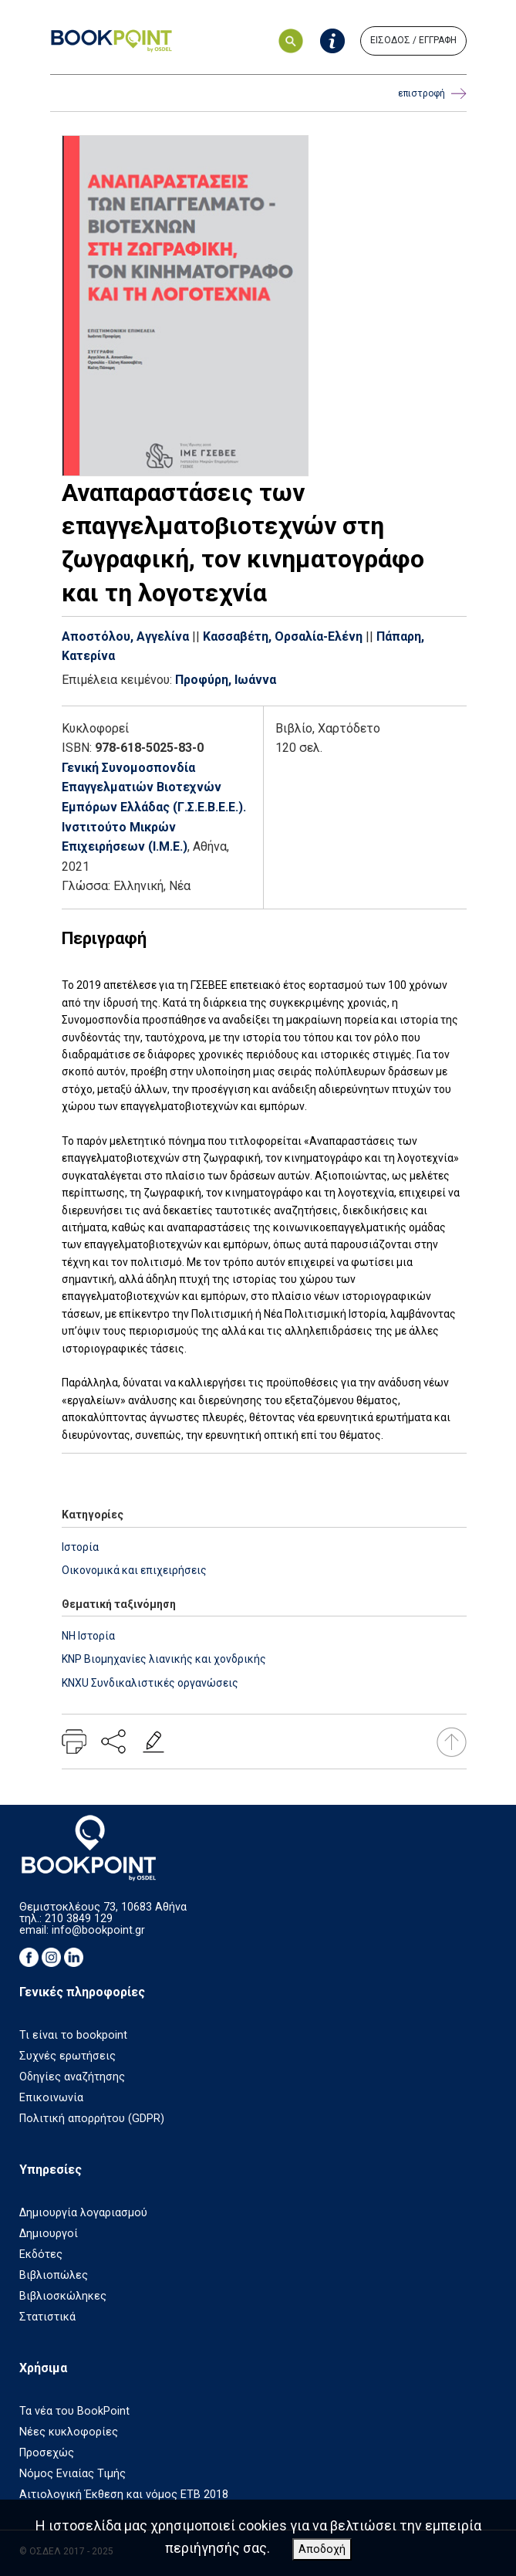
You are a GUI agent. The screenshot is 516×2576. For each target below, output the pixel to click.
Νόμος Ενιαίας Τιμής (72, 2473)
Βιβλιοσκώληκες (62, 2296)
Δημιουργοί (48, 2233)
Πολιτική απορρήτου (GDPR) (91, 2118)
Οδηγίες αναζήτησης (72, 2076)
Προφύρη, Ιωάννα (225, 679)
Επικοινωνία (51, 2097)
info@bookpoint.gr (98, 1930)
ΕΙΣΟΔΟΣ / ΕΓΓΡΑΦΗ (413, 40)
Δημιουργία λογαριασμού (83, 2212)
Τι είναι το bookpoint (73, 2035)
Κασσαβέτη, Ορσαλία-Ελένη (283, 636)
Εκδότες (40, 2254)
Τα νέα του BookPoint (74, 2411)
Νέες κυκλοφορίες (68, 2432)
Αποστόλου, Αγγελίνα (125, 636)
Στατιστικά (47, 2317)
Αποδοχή (322, 2549)
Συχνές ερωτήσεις (67, 2056)
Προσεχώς (46, 2452)
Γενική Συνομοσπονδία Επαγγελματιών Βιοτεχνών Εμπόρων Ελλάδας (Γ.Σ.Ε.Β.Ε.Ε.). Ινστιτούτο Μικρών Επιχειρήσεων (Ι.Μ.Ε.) (154, 807)
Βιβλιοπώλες (53, 2275)
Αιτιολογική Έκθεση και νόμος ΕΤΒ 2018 (123, 2494)
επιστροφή (432, 94)
